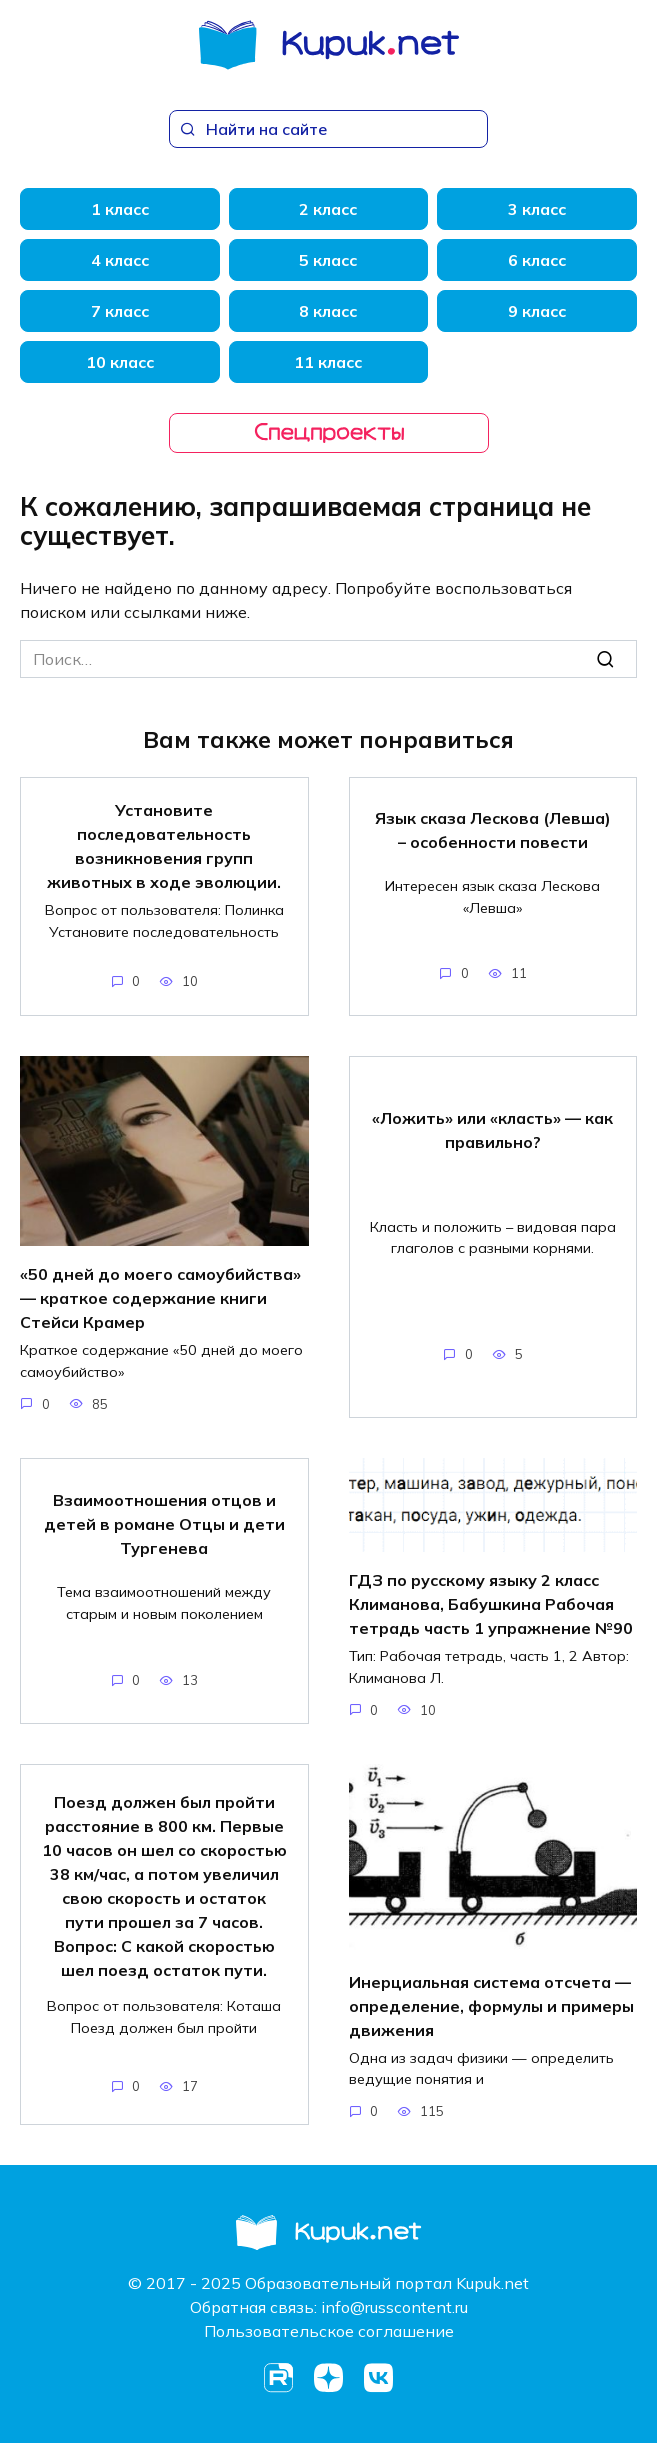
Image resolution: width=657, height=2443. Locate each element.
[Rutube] (279, 2378)
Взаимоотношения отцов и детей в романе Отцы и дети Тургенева (164, 1523)
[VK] (379, 2378)
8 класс (328, 311)
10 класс (120, 362)
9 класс (537, 311)
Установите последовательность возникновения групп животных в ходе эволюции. (164, 846)
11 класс (328, 362)
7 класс (120, 311)
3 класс (537, 209)
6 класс (537, 260)
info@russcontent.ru (394, 2307)
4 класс (120, 260)
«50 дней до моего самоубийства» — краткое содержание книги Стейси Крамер (160, 1298)
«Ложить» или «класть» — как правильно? (492, 1130)
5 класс (328, 260)
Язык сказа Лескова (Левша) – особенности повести (493, 830)
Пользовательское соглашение (329, 2331)
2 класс (328, 209)
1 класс (120, 209)
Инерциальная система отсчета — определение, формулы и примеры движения (491, 2005)
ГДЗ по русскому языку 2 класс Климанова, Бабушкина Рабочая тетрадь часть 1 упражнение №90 (491, 1604)
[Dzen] (329, 2378)
